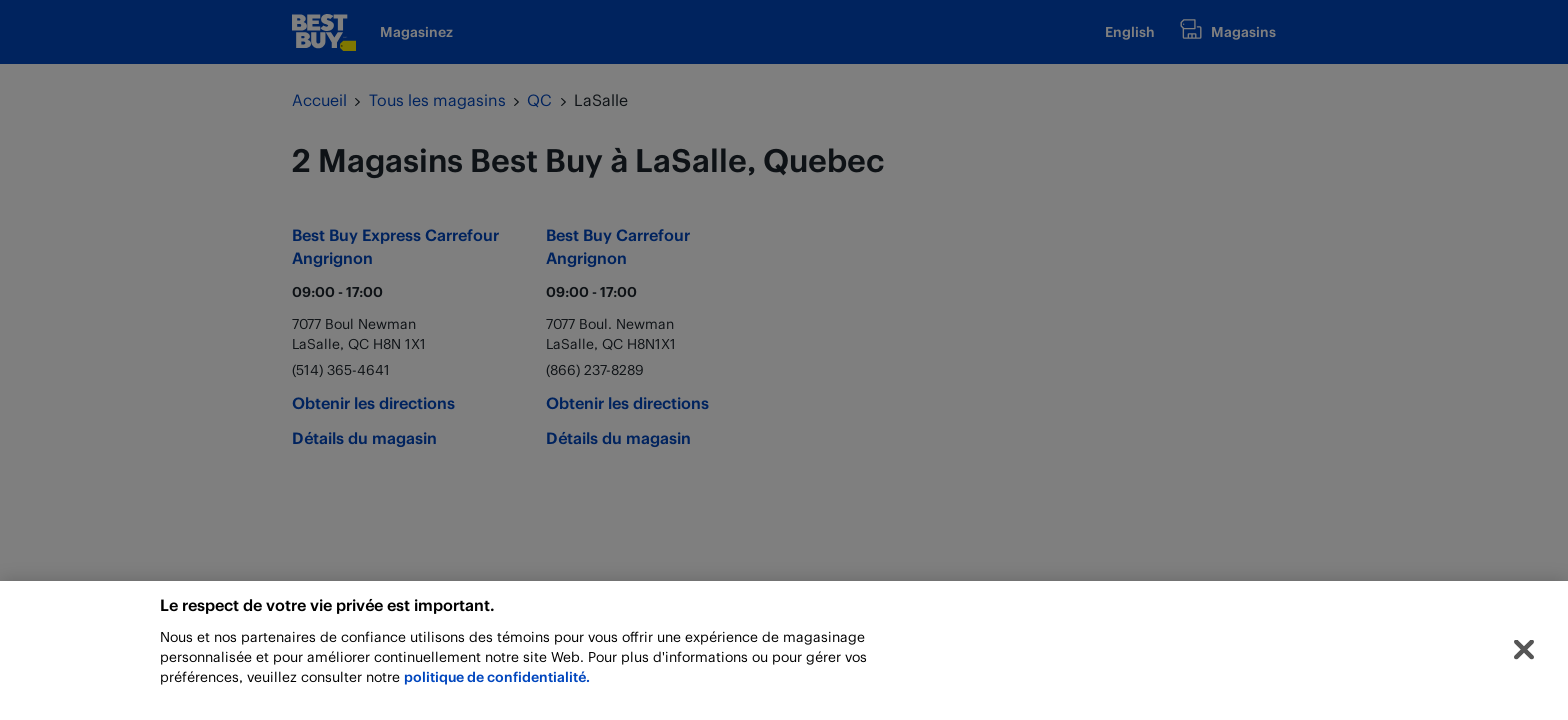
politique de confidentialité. (497, 681)
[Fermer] (1524, 655)
